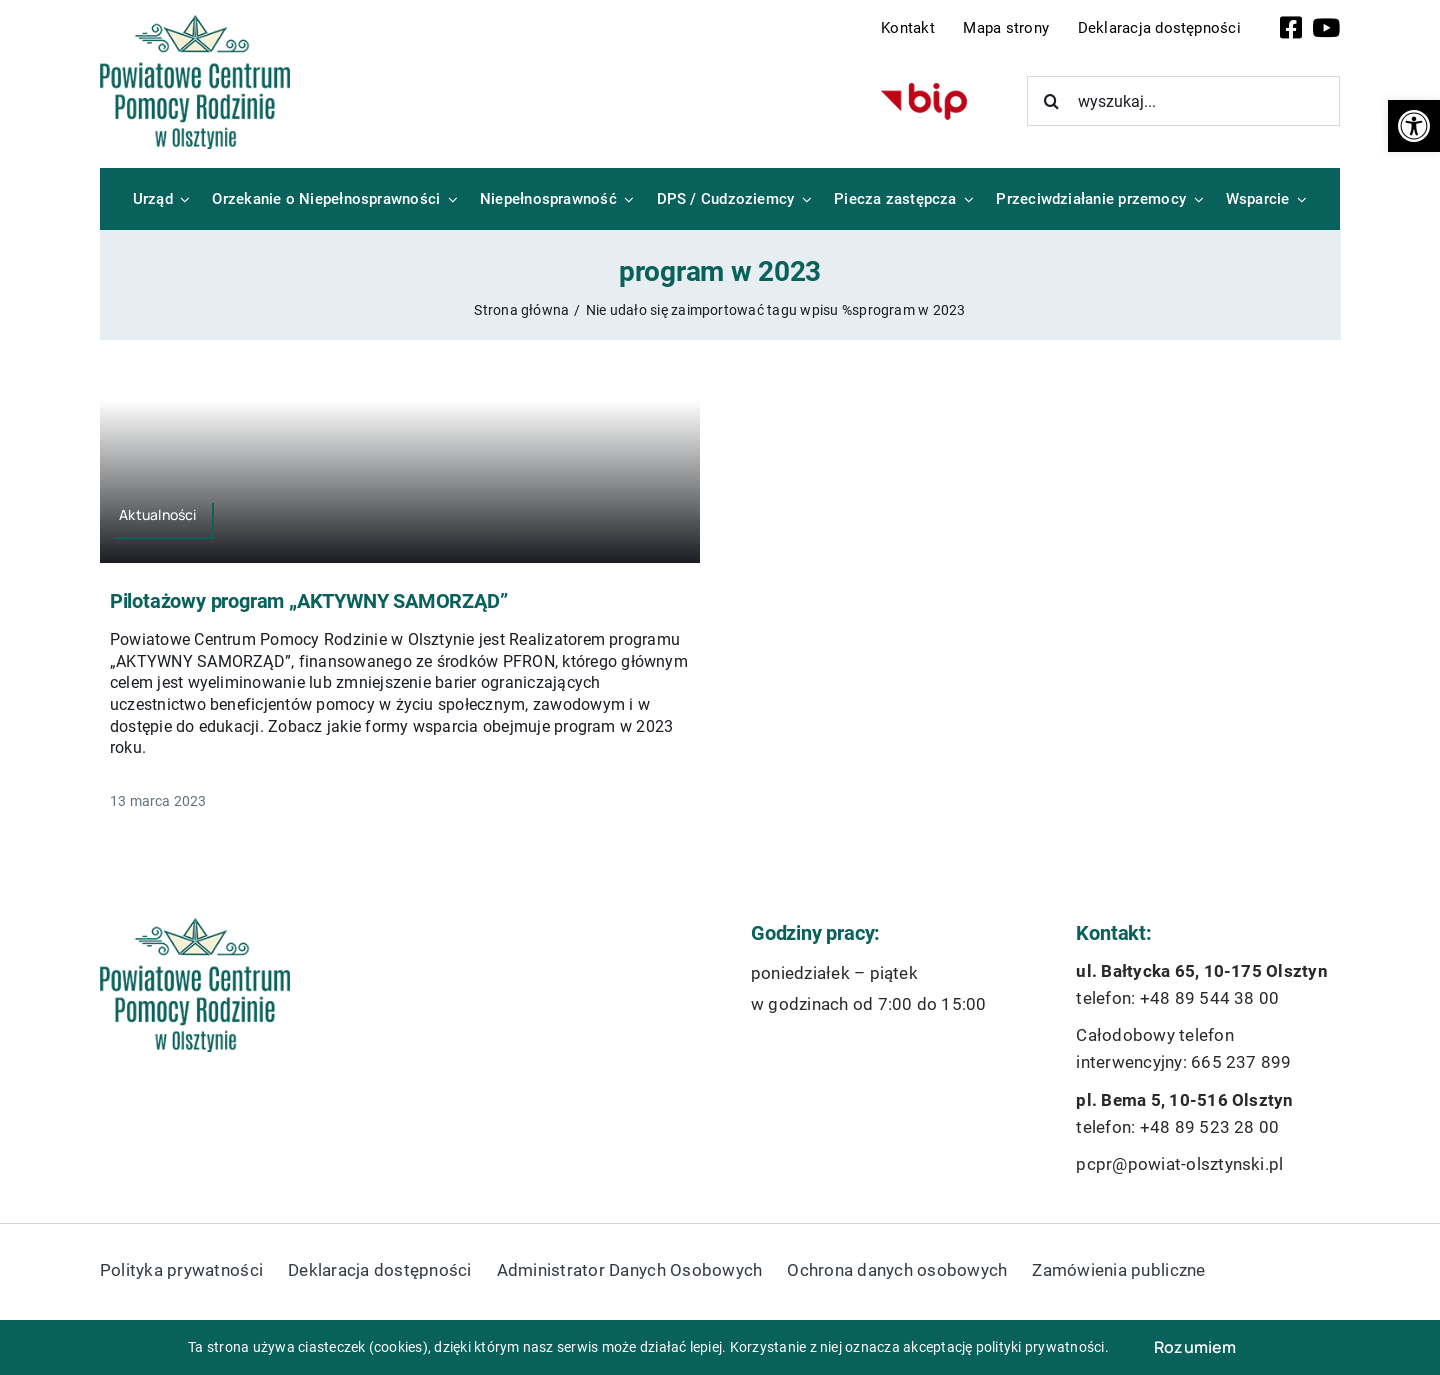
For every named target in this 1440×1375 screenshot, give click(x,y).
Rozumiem (1195, 1347)
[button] (1414, 126)
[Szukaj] (1052, 101)
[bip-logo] (924, 90)
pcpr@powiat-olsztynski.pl (1179, 1164)
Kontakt (908, 28)
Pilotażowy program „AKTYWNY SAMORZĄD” (309, 601)
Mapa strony (1006, 28)
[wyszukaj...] (1184, 101)
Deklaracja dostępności (1159, 28)
